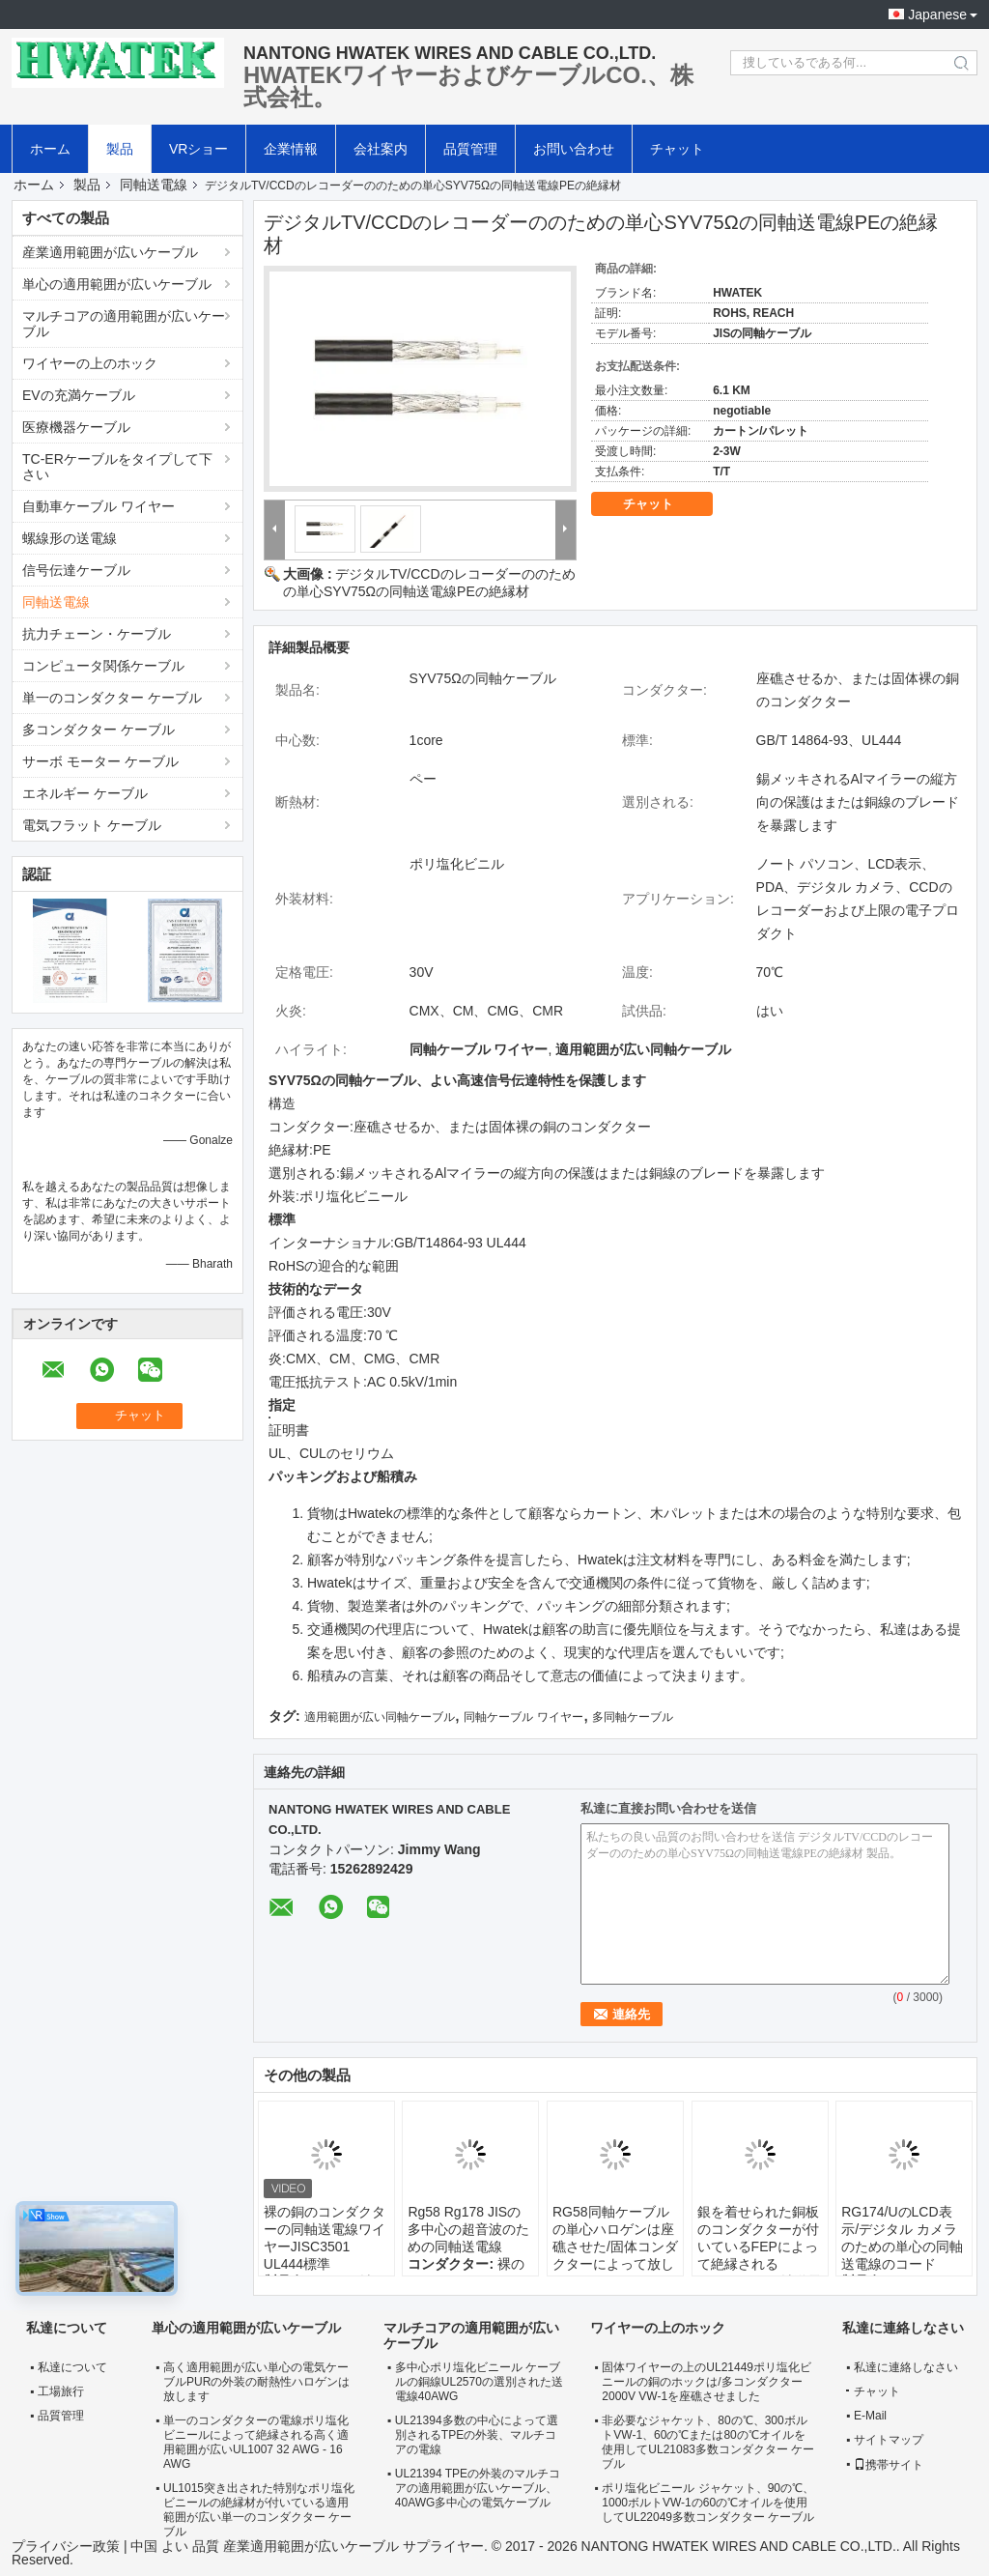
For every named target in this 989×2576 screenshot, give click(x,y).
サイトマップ (888, 2440)
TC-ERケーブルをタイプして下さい (117, 466)
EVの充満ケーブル (78, 395)
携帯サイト (888, 2465)
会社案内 (380, 149)
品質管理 (470, 149)
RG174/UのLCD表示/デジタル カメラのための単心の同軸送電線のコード (902, 2238)
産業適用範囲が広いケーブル (110, 252)
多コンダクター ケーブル (98, 729)
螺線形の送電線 (69, 538)
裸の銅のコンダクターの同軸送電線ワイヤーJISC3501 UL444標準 (324, 2238)
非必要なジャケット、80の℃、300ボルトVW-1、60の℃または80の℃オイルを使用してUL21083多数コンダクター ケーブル (708, 2442)
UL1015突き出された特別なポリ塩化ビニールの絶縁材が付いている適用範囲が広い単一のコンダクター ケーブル (258, 2509)
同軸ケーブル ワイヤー (523, 1717)
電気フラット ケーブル (91, 825)
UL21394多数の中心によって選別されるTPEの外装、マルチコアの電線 (476, 2435)
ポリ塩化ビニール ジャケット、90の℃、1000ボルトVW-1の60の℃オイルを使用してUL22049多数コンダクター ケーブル (708, 2502)
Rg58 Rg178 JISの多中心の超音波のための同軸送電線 (468, 2229)
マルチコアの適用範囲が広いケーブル (123, 323)
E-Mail (870, 2415)
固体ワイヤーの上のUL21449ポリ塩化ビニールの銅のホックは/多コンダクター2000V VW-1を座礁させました (706, 2382)
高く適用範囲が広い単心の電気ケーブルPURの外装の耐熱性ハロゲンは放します (256, 2382)
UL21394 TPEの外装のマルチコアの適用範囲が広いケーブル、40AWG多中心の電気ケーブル (477, 2488)
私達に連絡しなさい (906, 2367)
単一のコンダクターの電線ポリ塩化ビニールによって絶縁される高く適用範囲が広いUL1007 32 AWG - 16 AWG (256, 2442)
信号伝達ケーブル (76, 570)
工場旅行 (61, 2391)
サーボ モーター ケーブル (100, 761)
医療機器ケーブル (76, 427)
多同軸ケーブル (632, 1717)
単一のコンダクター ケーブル (112, 697)
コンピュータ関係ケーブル (103, 665)
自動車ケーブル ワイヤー (98, 506)
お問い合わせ (573, 149)
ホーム (50, 149)
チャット (677, 149)
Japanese (937, 14)
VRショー (198, 149)
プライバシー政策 (66, 2546)
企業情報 (291, 149)
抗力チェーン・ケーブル (96, 634)
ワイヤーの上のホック (89, 363)
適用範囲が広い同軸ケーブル (379, 1717)
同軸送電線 (153, 184)
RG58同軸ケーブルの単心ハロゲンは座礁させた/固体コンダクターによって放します (615, 2246)
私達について (72, 2367)
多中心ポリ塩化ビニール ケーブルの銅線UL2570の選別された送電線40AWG (479, 2382)
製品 (119, 149)
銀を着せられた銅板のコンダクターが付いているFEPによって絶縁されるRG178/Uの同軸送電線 (759, 2255)
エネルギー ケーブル (85, 793)
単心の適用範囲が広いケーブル (117, 284)
